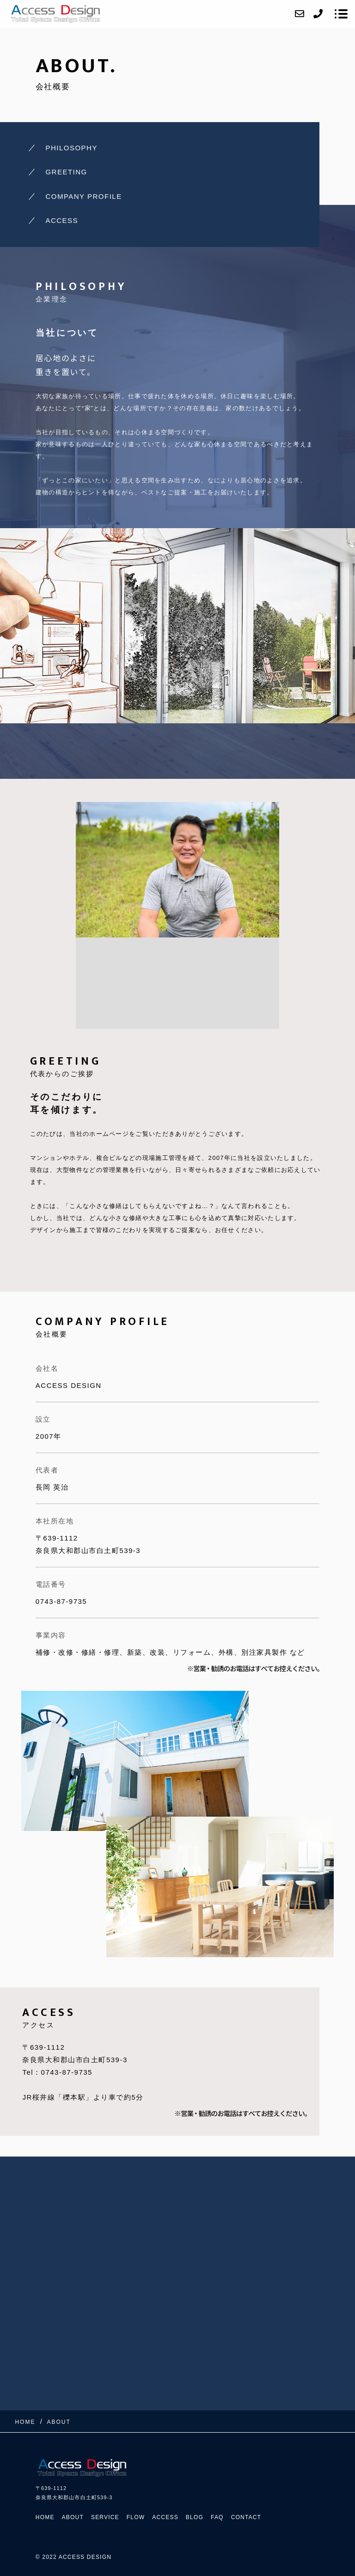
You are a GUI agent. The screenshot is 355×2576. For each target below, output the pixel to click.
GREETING (66, 172)
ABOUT (73, 2517)
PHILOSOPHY (71, 148)
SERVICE (105, 2517)
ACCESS (61, 220)
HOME (45, 2517)
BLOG (194, 2517)
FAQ (217, 2517)
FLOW (136, 2517)
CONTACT (246, 2517)
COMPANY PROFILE (83, 196)
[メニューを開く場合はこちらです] (341, 14)
